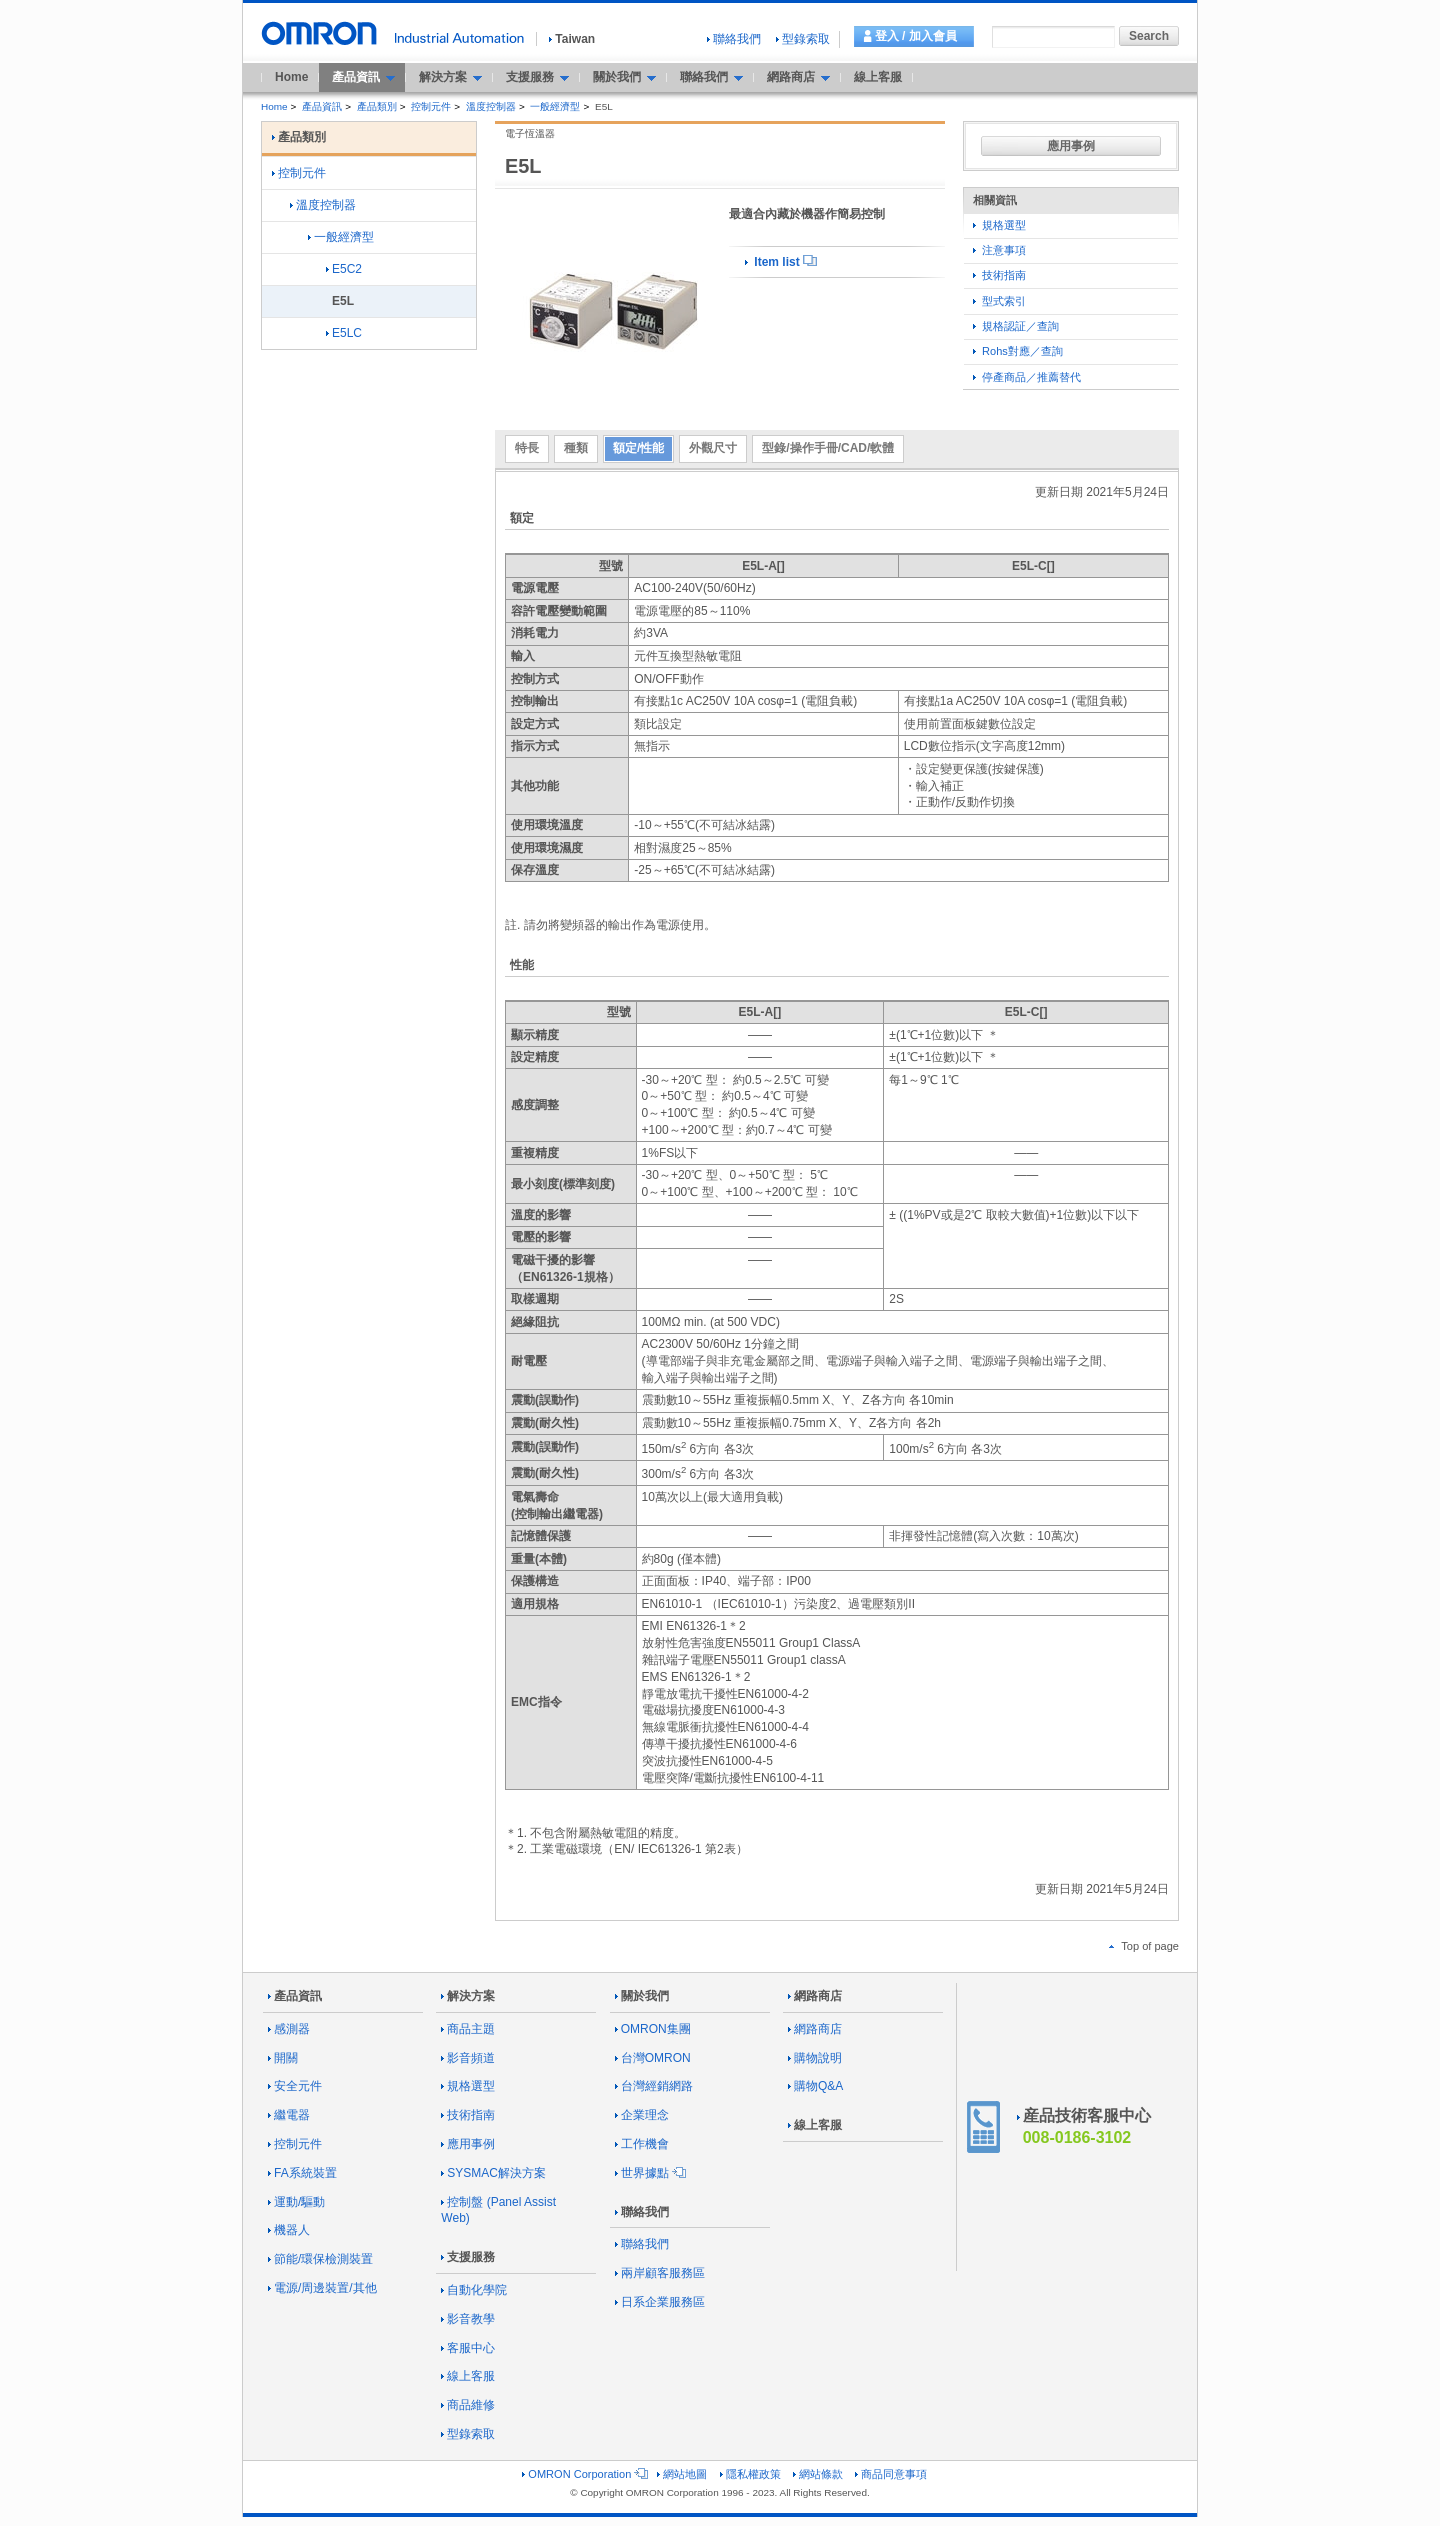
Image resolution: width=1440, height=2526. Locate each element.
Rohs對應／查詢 (1018, 351)
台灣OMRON (653, 2058)
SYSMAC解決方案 (493, 2173)
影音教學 (468, 2319)
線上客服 (878, 77)
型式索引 (999, 301)
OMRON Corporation (583, 2474)
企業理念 (642, 2115)
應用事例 (1071, 146)
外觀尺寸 (713, 448)
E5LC (344, 333)
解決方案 (468, 1996)
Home (291, 77)
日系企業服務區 (660, 2302)
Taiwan (572, 39)
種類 (576, 448)
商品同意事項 (891, 2474)
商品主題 (468, 2029)
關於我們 (642, 1996)
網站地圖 (682, 2474)
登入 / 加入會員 (916, 36)
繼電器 (289, 2115)
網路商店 (815, 1996)
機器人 (289, 2230)
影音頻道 (468, 2058)
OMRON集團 (653, 2029)
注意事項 (999, 250)
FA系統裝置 (302, 2173)
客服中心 (468, 2348)
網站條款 (818, 2474)
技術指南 (999, 275)
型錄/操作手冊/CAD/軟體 (828, 448)
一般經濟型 (555, 106)
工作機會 (642, 2144)
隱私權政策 (750, 2474)
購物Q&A (815, 2086)
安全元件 (295, 2086)
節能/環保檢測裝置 (320, 2259)
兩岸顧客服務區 (660, 2273)
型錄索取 (803, 39)
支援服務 (468, 2257)
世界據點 (649, 2173)
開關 (283, 2058)
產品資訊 (322, 106)
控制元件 (431, 106)
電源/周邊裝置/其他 (322, 2288)
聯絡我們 (734, 39)
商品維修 (468, 2405)
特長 (527, 448)
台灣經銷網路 (654, 2086)
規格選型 (999, 225)
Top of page (1144, 1946)
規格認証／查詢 (1016, 326)
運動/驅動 (296, 2202)
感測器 (289, 2029)
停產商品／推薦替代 (1027, 377)
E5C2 (344, 269)
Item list (781, 262)
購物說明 (815, 2058)
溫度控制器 (491, 106)
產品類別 (377, 106)
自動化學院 (474, 2290)
